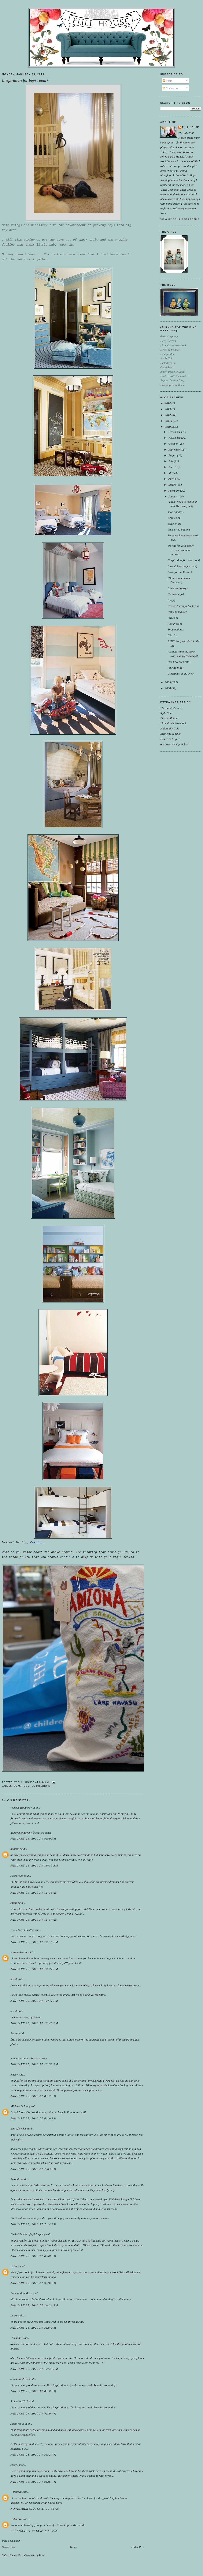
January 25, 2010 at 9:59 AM (33, 1838)
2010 (168, 426)
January (173, 496)
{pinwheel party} (178, 588)
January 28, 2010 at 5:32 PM (33, 2454)
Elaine (14, 2033)
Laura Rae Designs (179, 529)
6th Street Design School (174, 744)
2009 (168, 682)
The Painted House (171, 708)
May (171, 472)
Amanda (15, 2179)
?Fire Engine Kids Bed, (71, 2525)
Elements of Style (170, 733)
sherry (14, 2464)
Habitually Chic (169, 728)
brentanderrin (18, 1952)
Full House (190, 127)
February (174, 490)
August (172, 455)
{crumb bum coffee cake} (182, 566)
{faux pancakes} (177, 611)
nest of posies (18, 2128)
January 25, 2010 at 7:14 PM (33, 2224)
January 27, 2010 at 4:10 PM (33, 2391)
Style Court (167, 713)
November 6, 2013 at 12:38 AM (35, 2508)
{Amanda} (16, 2337)
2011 (168, 420)
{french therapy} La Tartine (184, 605)
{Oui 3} (172, 635)
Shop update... (176, 629)
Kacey (14, 2074)
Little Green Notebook (173, 723)
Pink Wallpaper (169, 718)
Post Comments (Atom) (32, 2555)
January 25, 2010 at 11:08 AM (34, 1892)
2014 (168, 403)
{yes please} (175, 623)
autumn (14, 1848)
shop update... (176, 511)
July (171, 461)
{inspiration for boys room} (25, 80)
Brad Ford (174, 517)
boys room (22, 1786)
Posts (167, 80)
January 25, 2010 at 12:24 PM (34, 1969)
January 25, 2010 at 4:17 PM (33, 2096)
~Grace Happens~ (21, 1807)
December (174, 431)
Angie (13, 1902)
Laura (14, 2315)
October (173, 443)
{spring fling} (176, 667)
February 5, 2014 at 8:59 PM (33, 2531)
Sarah (13, 1979)
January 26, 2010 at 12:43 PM (34, 2368)
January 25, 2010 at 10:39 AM (34, 1865)
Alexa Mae (16, 1875)
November (174, 437)
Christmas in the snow (181, 673)
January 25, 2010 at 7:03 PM (33, 2169)
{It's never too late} (179, 661)
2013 (168, 409)
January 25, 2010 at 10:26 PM (34, 2305)
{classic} (173, 617)
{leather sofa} (176, 594)
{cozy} (171, 600)
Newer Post (9, 2547)
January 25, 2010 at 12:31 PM (34, 2000)
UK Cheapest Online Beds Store (43, 2502)
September (174, 449)
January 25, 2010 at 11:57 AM (34, 1919)
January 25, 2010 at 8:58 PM (33, 2256)
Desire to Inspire (170, 738)
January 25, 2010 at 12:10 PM (34, 1942)
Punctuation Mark (21, 2293)
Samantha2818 (19, 2378)
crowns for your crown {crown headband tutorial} (181, 550)
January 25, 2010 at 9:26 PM (33, 2283)
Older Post (137, 2547)
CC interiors (41, 1786)
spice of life (174, 523)
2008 (168, 688)
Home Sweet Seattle (22, 1929)
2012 (168, 415)
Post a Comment (11, 2540)
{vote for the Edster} (180, 572)
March (172, 484)
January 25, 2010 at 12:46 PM (34, 2023)
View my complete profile (179, 219)
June (171, 467)
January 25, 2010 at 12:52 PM (34, 2064)
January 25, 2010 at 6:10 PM (33, 2118)
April (171, 478)
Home (73, 2547)
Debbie (14, 2266)
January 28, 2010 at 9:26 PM (33, 2481)
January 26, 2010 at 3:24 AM (33, 2327)
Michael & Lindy (20, 2106)
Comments (170, 88)
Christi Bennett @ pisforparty (28, 2234)
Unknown (16, 2491)
